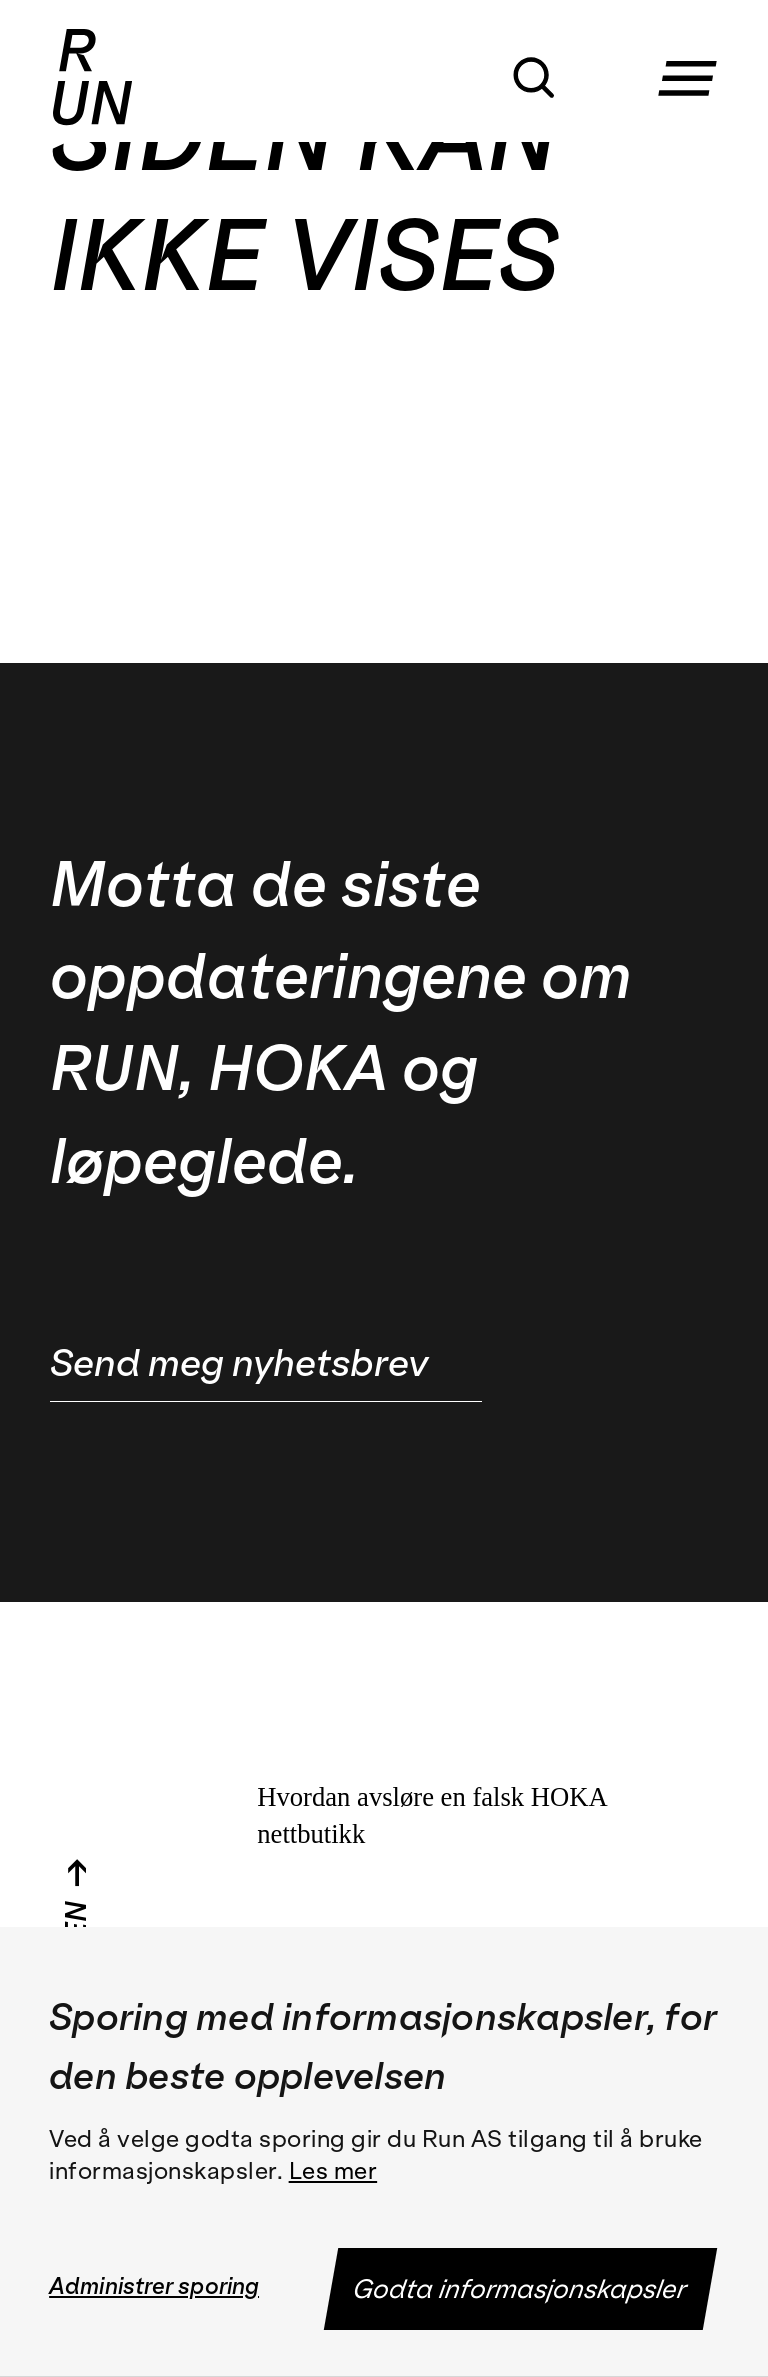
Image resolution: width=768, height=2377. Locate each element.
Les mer (333, 2171)
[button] (695, 58)
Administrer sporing (154, 2286)
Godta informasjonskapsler (521, 2289)
